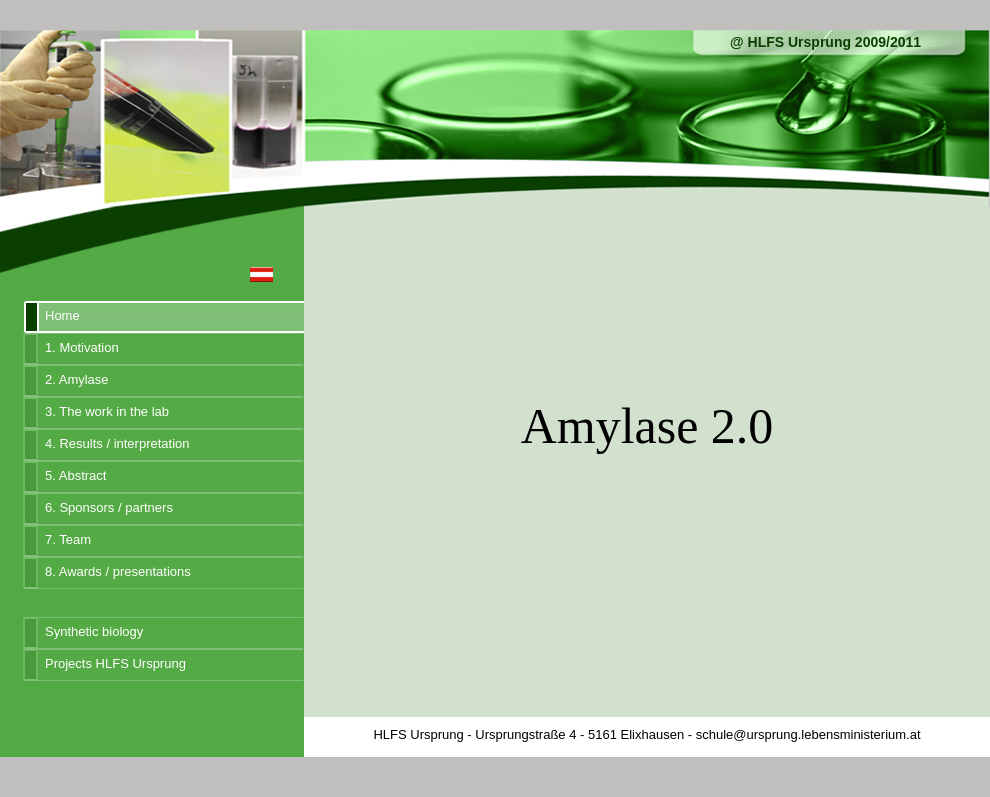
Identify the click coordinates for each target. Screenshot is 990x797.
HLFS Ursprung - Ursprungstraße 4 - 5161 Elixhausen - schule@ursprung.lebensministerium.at (646, 734)
